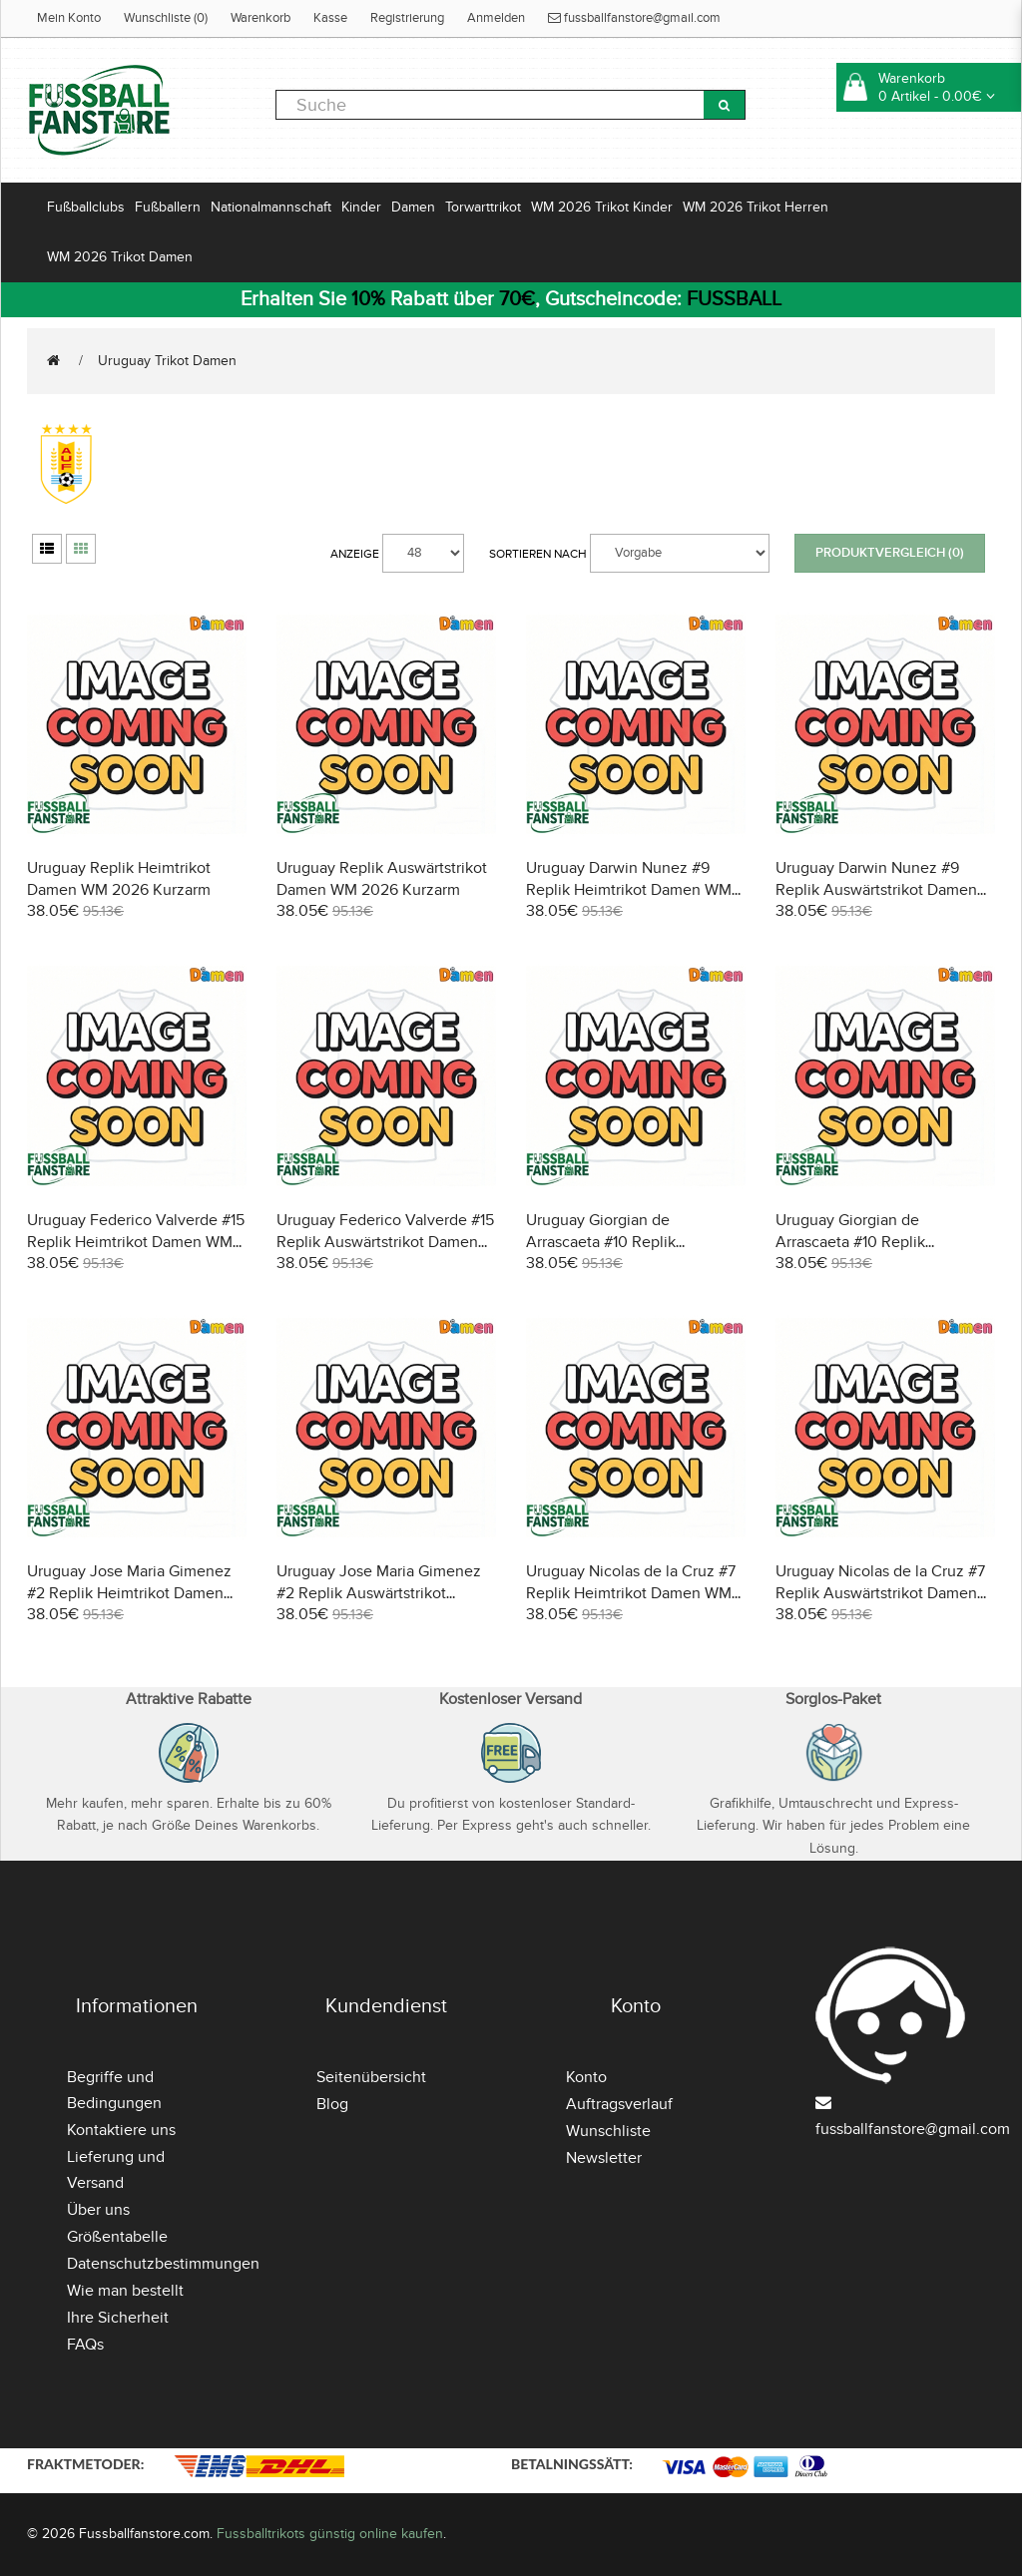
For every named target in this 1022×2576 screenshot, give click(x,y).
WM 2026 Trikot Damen (120, 256)
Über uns (98, 2210)
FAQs (85, 2345)
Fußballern (168, 207)
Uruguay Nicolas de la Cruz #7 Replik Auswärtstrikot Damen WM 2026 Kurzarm (880, 1593)
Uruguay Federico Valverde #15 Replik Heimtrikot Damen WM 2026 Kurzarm (136, 1242)
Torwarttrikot (483, 207)
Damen (413, 207)
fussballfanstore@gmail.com (634, 18)
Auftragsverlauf (619, 2104)
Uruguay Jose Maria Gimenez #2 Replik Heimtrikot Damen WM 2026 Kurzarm (129, 1593)
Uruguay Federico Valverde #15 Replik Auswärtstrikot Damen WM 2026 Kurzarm (385, 1242)
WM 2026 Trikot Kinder (602, 207)
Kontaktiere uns (121, 2130)
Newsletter (604, 2158)
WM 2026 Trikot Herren (755, 207)
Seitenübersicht (371, 2077)
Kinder (361, 207)
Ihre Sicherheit (118, 2318)
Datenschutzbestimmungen (163, 2264)
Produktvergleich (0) (889, 553)
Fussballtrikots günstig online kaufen (330, 2533)
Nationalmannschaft (271, 207)
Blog (332, 2104)
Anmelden (496, 18)
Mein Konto (69, 18)
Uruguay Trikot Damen (167, 360)
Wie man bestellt (125, 2291)
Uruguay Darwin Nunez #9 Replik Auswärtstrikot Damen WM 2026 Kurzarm (876, 890)
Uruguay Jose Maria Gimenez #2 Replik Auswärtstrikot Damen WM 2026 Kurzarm (378, 1593)
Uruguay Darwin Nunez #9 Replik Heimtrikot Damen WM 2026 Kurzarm (629, 890)
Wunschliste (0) (166, 18)
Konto (586, 2077)
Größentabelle (117, 2237)
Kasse (330, 18)
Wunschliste (608, 2131)
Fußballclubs (86, 207)
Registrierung (407, 18)
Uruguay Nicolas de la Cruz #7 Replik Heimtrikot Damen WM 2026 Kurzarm (631, 1593)
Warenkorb (260, 18)
